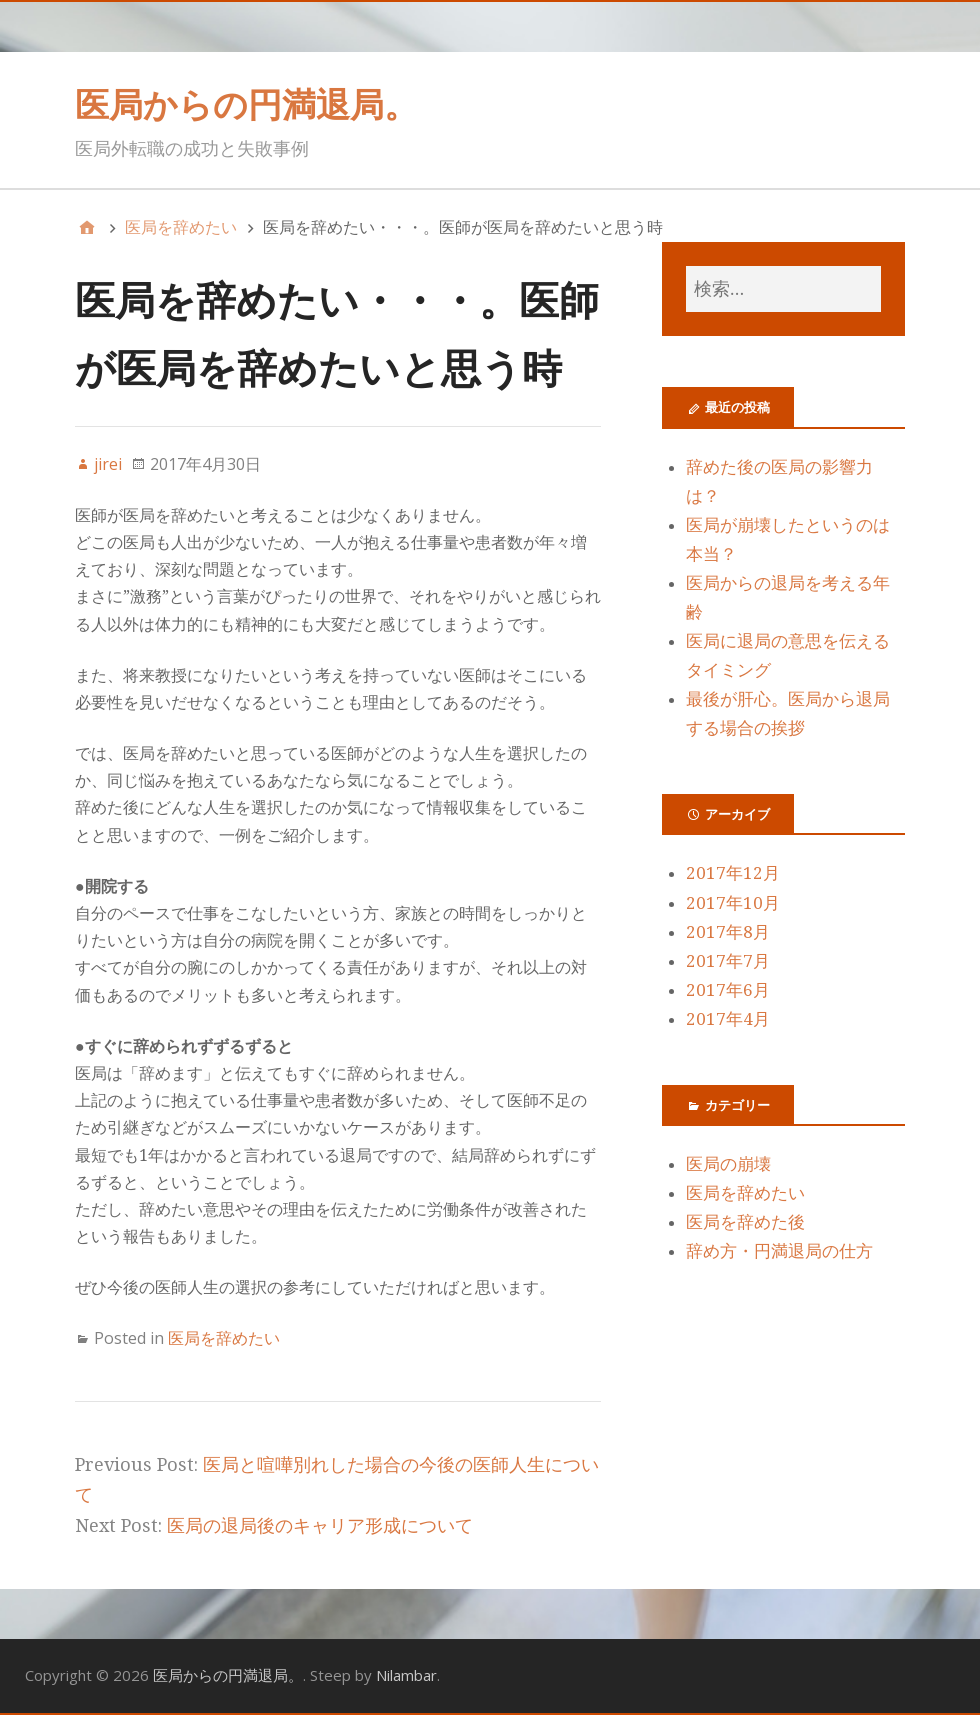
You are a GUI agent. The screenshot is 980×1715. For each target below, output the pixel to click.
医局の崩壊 (728, 1164)
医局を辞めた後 (745, 1222)
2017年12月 (733, 873)
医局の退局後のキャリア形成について (320, 1525)
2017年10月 (733, 903)
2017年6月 (728, 990)
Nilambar (406, 1675)
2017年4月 (728, 1019)
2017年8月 (728, 932)
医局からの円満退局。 (246, 104)
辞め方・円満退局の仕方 (779, 1251)
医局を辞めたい (224, 1338)
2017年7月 (728, 961)
